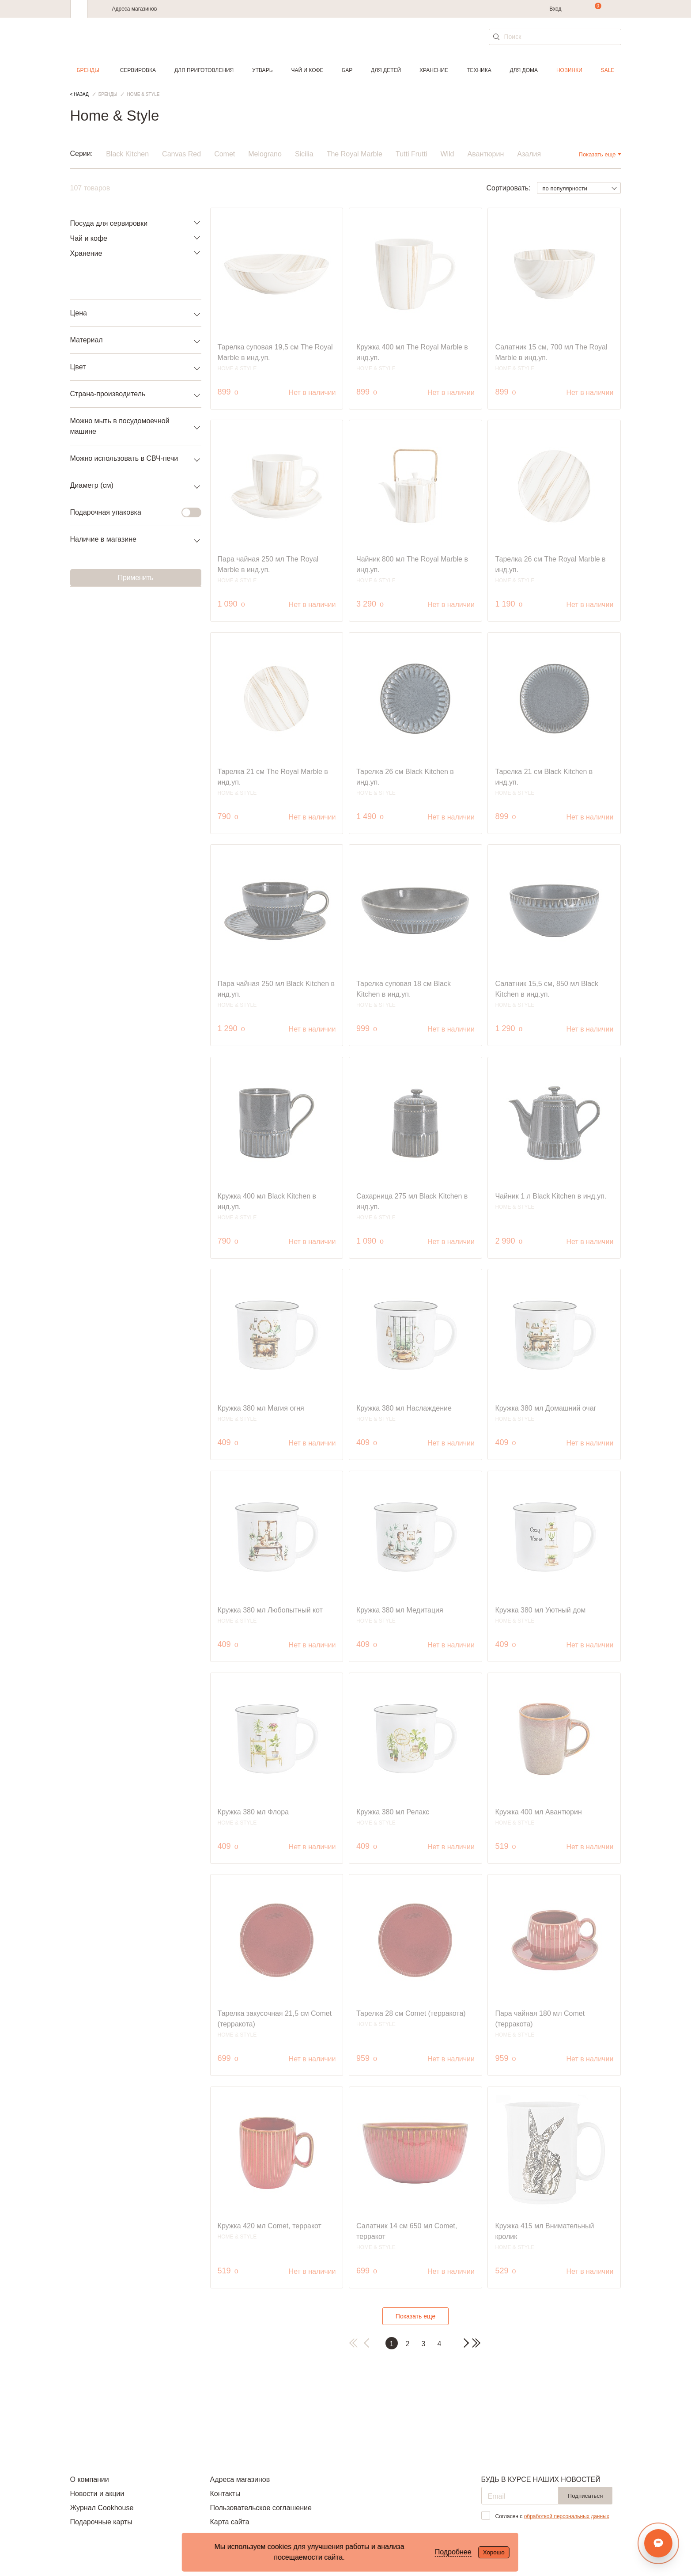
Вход (555, 9)
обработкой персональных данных (566, 2516)
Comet (224, 154)
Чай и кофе (307, 70)
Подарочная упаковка (130, 512)
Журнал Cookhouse (102, 2508)
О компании (89, 2479)
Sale (608, 70)
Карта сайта (229, 2522)
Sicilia (304, 154)
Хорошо (494, 2552)
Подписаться (585, 2496)
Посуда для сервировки (109, 223)
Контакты (225, 2493)
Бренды (88, 70)
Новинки (569, 70)
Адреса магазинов (134, 9)
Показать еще (415, 2316)
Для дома (524, 70)
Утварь (262, 70)
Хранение (433, 70)
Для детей (386, 70)
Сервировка (138, 70)
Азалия (529, 154)
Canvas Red (181, 154)
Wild (447, 154)
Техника (479, 70)
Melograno (265, 154)
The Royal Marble (354, 154)
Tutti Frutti (411, 154)
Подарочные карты (101, 2522)
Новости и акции (97, 2493)
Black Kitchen (127, 154)
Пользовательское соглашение (260, 2508)
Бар (347, 70)
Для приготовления (204, 70)
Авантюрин (486, 154)
